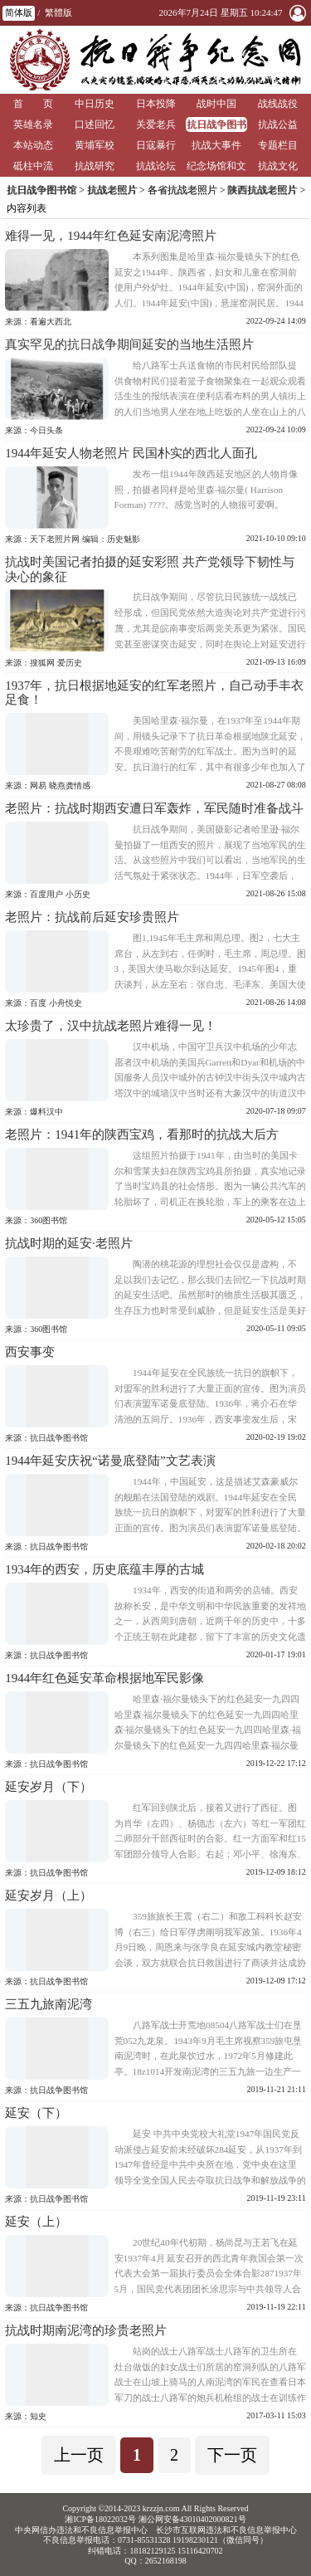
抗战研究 (94, 166)
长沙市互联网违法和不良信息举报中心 (226, 2530)
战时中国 (216, 104)
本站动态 (33, 145)
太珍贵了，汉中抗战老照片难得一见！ (110, 1025)
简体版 (18, 12)
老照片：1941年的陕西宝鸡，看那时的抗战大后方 (142, 1134)
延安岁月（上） (48, 1895)
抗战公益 (278, 124)
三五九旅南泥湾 (48, 2004)
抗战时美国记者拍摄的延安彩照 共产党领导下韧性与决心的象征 (149, 569)
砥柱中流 (33, 166)
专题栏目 (278, 145)
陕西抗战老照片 (262, 190)
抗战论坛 (156, 166)
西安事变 (30, 1352)
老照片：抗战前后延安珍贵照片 (92, 917)
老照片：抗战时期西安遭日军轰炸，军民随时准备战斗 (154, 808)
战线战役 (278, 104)
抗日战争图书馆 (216, 126)
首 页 (33, 104)
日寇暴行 (156, 145)
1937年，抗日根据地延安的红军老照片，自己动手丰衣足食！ (154, 693)
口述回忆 (94, 124)
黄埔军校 (94, 145)
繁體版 (58, 12)
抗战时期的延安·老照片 (69, 1243)
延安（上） (36, 2221)
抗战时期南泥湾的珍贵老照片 (86, 2330)
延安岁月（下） (48, 1786)
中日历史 (94, 104)
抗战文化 (278, 166)
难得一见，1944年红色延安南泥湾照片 (110, 235)
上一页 (79, 2455)
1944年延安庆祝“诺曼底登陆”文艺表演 (110, 1460)
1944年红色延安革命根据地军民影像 (104, 1678)
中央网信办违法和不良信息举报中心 (81, 2530)
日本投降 (156, 104)
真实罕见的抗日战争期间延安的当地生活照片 (129, 344)
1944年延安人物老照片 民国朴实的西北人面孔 (131, 453)
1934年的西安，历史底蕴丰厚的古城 (104, 1569)
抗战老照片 (112, 190)
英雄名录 (33, 124)
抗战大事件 (216, 145)
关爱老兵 (156, 124)
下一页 (232, 2455)
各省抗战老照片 (182, 190)
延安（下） (36, 2113)
